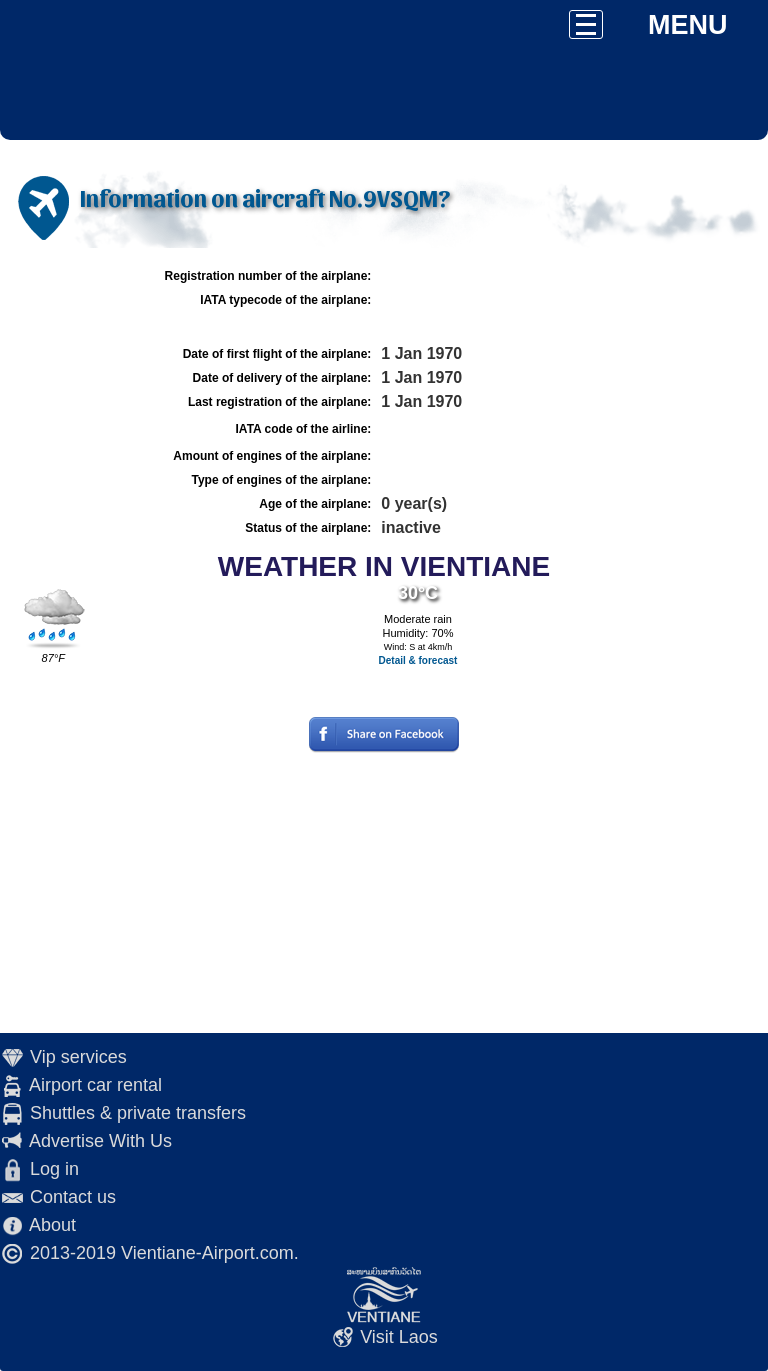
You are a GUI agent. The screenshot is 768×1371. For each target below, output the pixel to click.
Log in (54, 1169)
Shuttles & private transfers (138, 1113)
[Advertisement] (384, 893)
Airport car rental (95, 1085)
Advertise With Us (100, 1141)
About (52, 1225)
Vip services (78, 1057)
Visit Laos (399, 1337)
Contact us (73, 1197)
